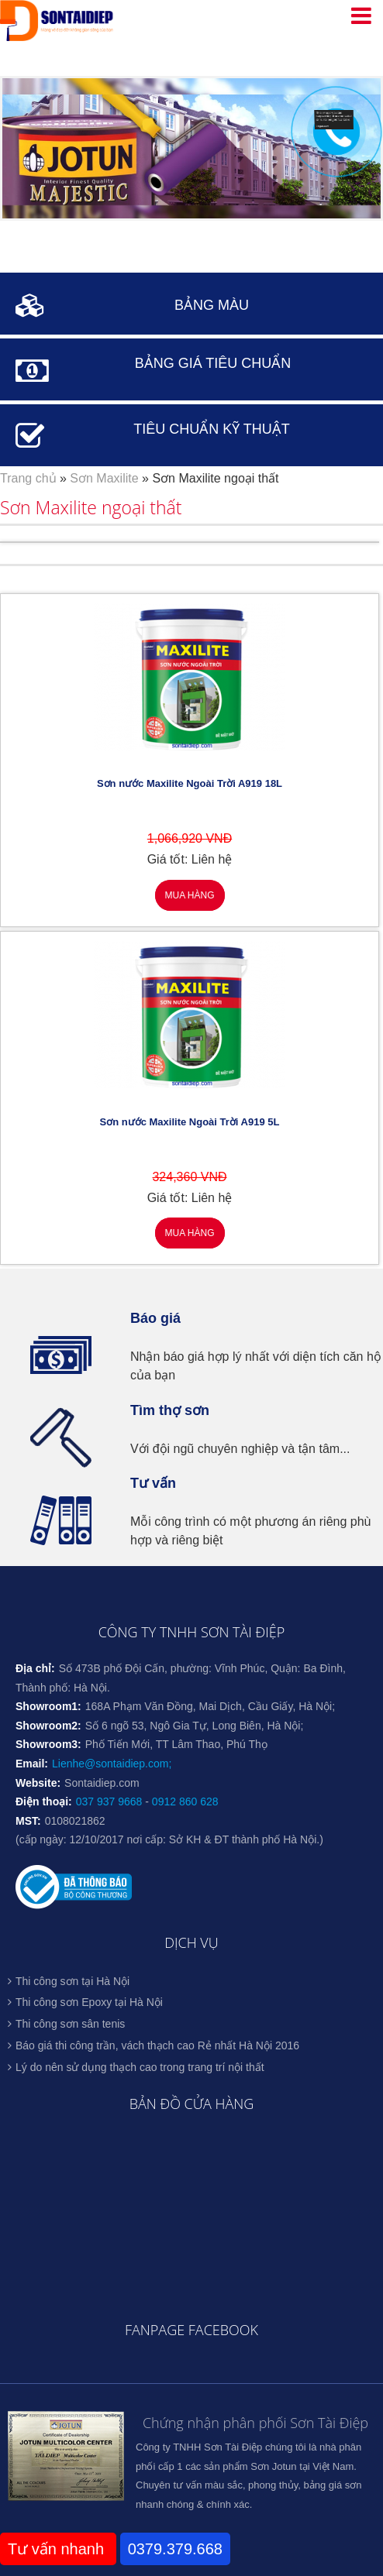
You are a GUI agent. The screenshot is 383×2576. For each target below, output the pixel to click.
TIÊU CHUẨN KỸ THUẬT (211, 429)
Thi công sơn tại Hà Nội (72, 1981)
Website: (38, 1783)
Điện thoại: (44, 1801)
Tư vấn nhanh (58, 2548)
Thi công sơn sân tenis (70, 2024)
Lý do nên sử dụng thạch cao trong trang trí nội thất (140, 2067)
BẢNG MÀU (211, 305)
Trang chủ (28, 478)
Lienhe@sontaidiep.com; (111, 1763)
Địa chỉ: (35, 1668)
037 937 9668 (109, 1801)
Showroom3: (48, 1744)
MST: (28, 1821)
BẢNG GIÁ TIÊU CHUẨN (213, 363)
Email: (32, 1763)
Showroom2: (48, 1725)
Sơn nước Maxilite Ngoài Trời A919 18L (189, 783)
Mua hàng (189, 895)
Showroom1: (48, 1706)
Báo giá (155, 1318)
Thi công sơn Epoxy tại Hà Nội (89, 2002)
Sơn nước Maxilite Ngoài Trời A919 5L (190, 1122)
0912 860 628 (185, 1801)
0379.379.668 (175, 2548)
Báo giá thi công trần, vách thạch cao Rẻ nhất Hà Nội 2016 (157, 2045)
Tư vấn (153, 1483)
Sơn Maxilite (104, 478)
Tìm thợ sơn (169, 1410)
